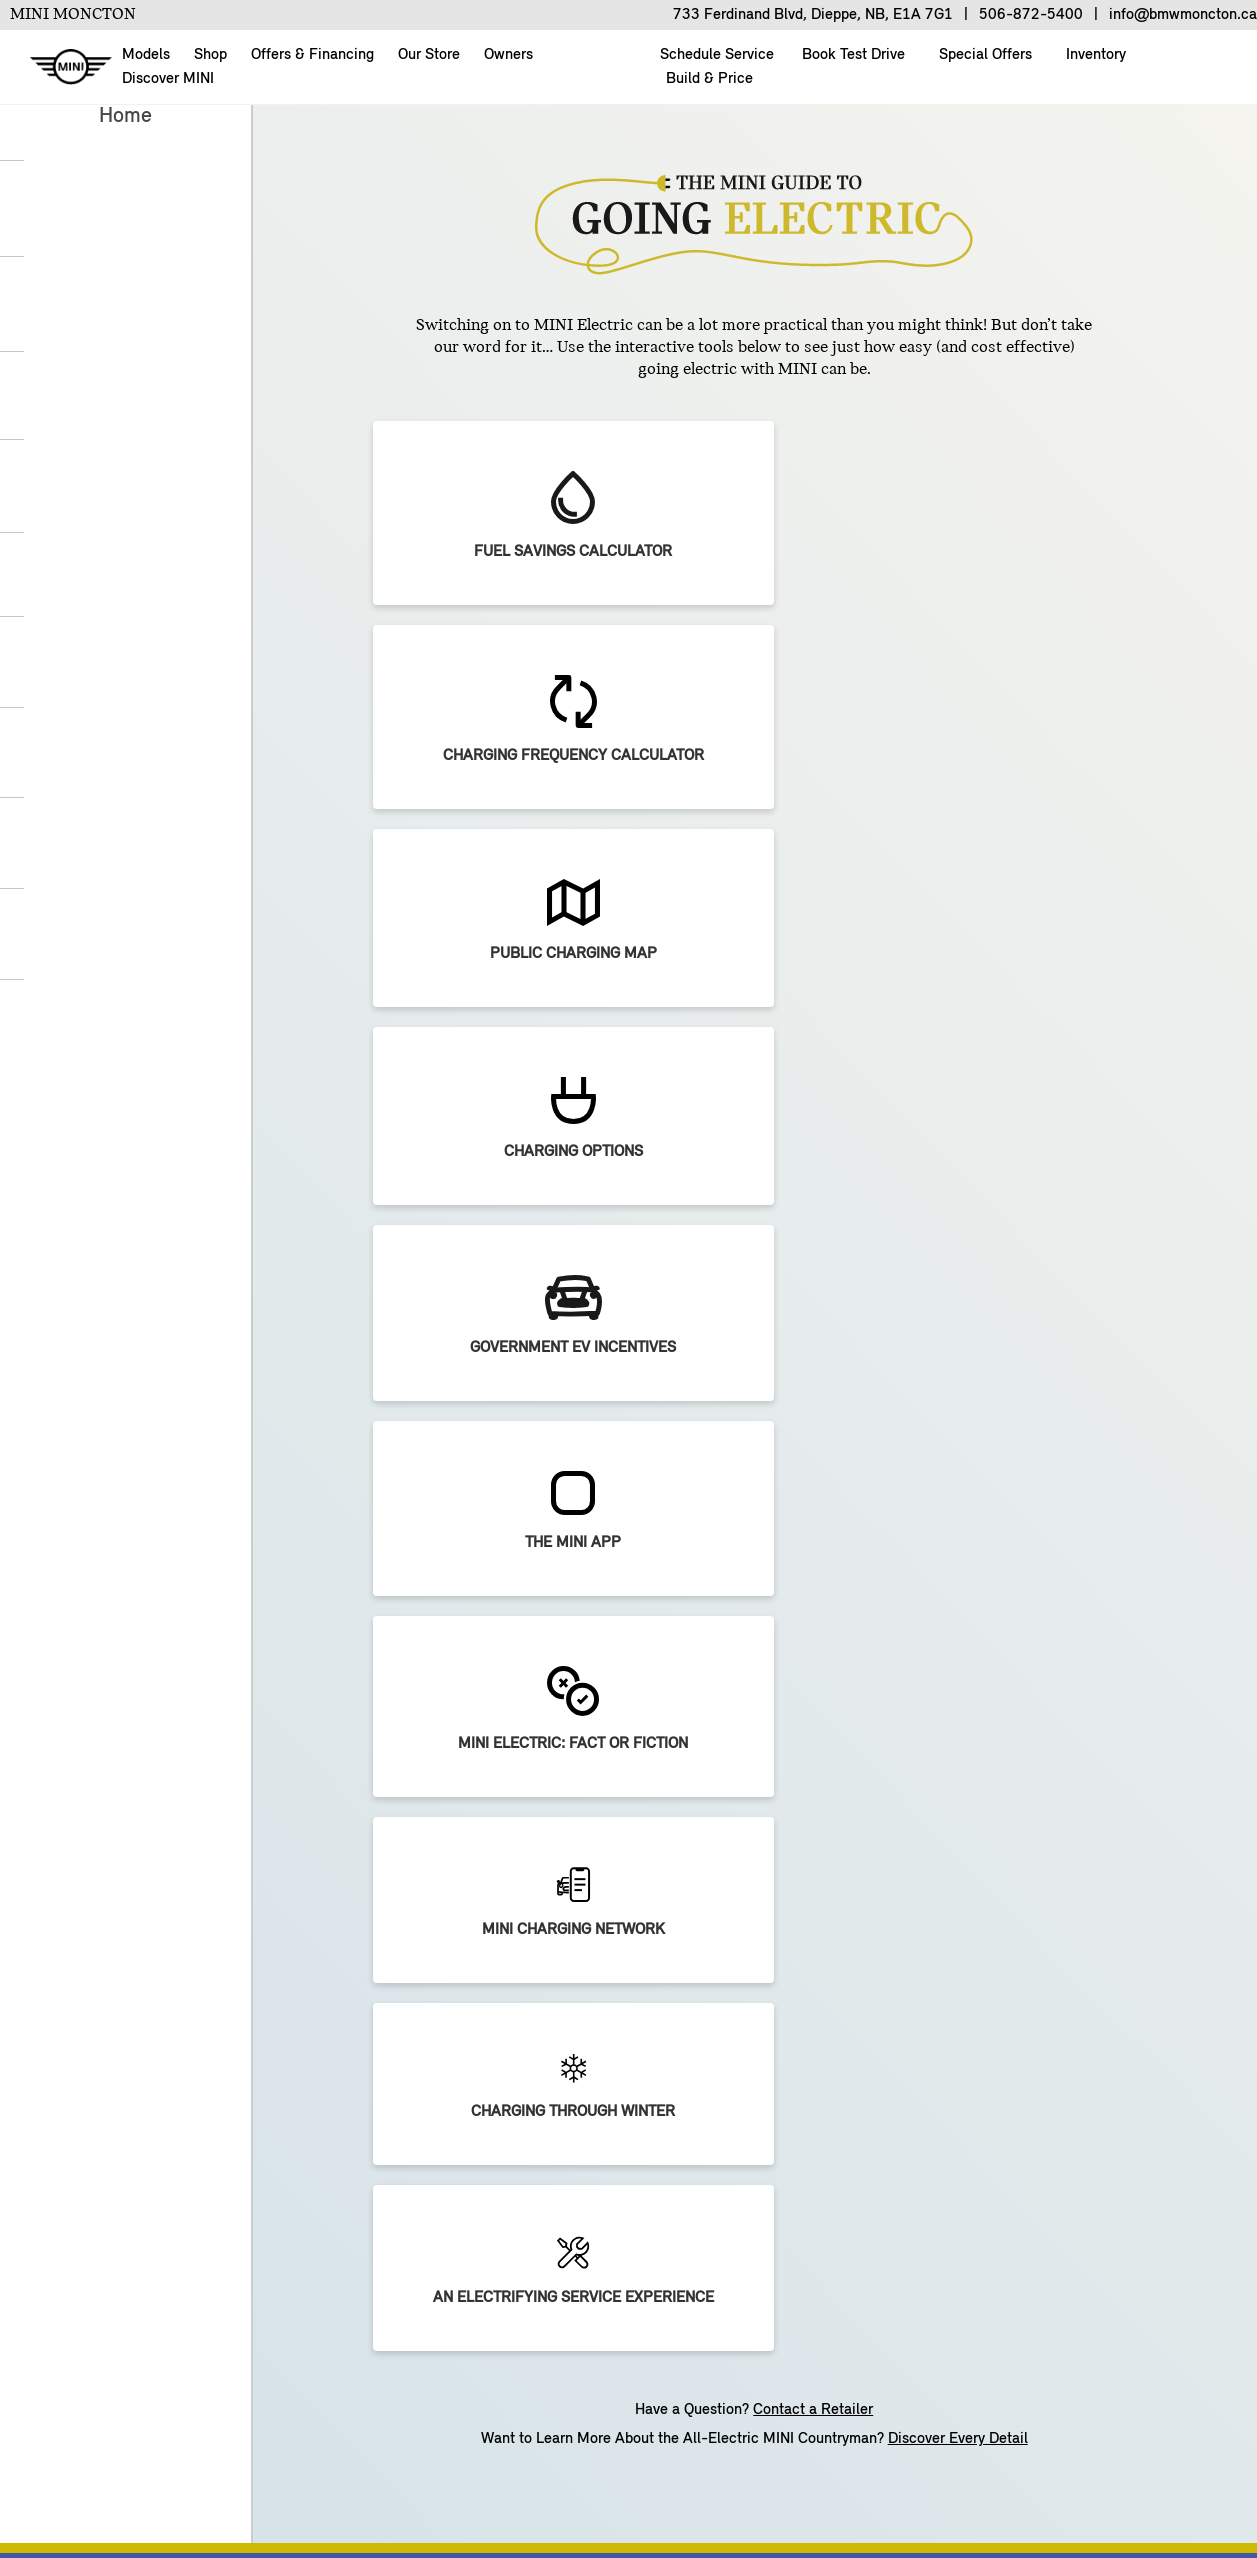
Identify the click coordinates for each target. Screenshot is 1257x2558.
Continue (796, 1480)
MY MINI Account (969, 1894)
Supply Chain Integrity (590, 2506)
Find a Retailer (152, 2042)
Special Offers (983, 55)
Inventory (1094, 55)
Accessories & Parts (977, 1968)
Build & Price (707, 79)
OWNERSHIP (953, 1857)
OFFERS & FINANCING (421, 1857)
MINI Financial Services (424, 1968)
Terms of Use (431, 2506)
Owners (508, 55)
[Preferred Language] (873, 1270)
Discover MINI (168, 79)
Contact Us (380, 2472)
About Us (139, 2472)
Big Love (697, 1931)
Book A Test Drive (162, 2005)
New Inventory (150, 1894)
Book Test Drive (851, 55)
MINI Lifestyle (956, 2005)
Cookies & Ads (757, 2472)
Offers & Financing (312, 55)
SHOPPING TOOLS (165, 1857)
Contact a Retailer (813, 945)
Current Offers (392, 1894)
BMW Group (500, 2472)
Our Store (429, 55)
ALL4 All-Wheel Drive (740, 1968)
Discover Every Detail (958, 974)
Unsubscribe (624, 2472)
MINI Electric (712, 1894)
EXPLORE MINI (719, 1857)
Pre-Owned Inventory (173, 1931)
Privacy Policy (896, 2472)
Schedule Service (968, 1931)
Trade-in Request (403, 1931)
